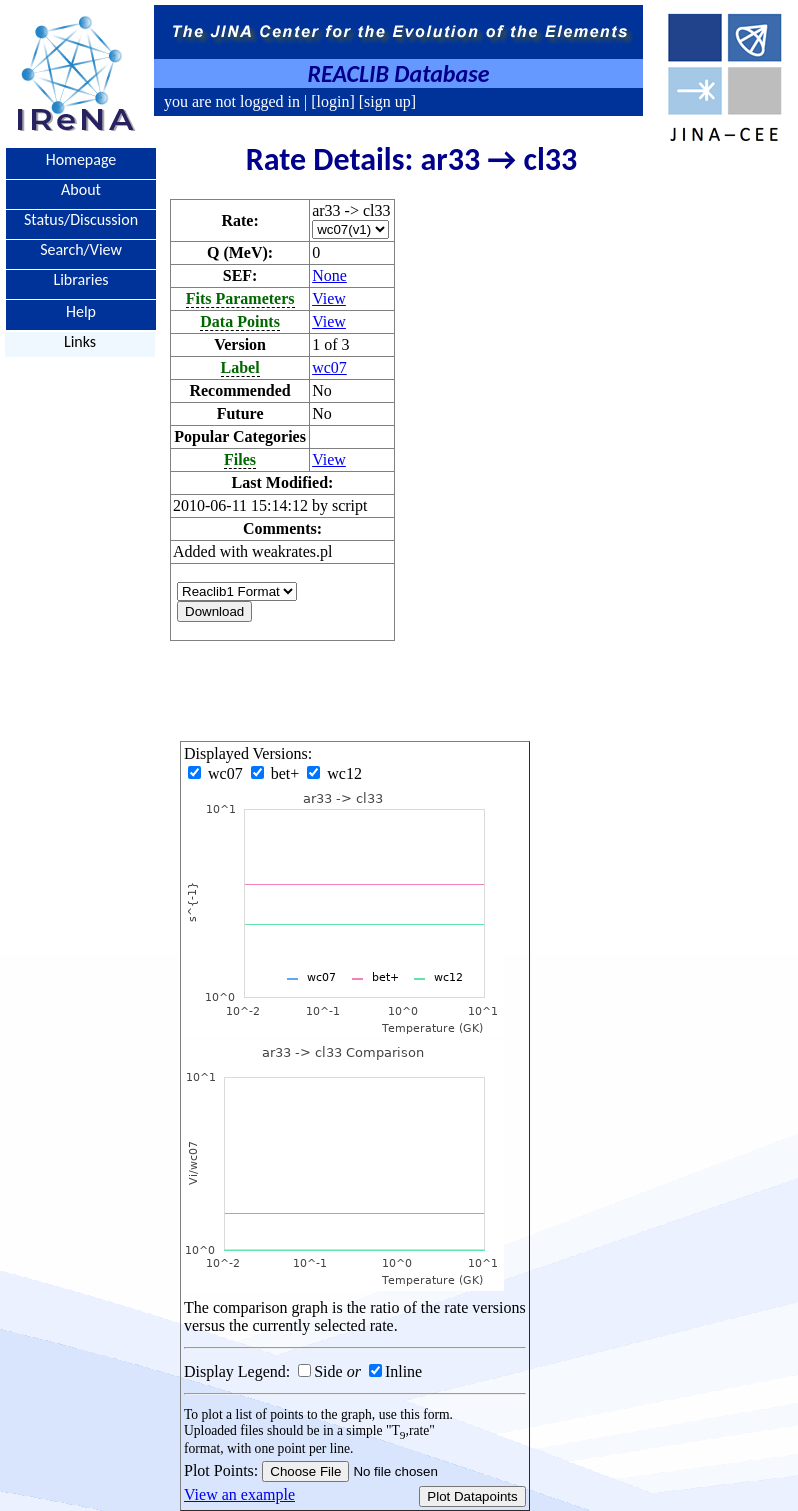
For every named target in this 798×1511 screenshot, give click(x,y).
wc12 (334, 773)
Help (81, 310)
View (329, 298)
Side (328, 1371)
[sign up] (385, 101)
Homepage (81, 159)
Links (80, 341)
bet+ (277, 773)
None (329, 275)
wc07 (329, 367)
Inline (403, 1371)
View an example (239, 1494)
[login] (333, 101)
